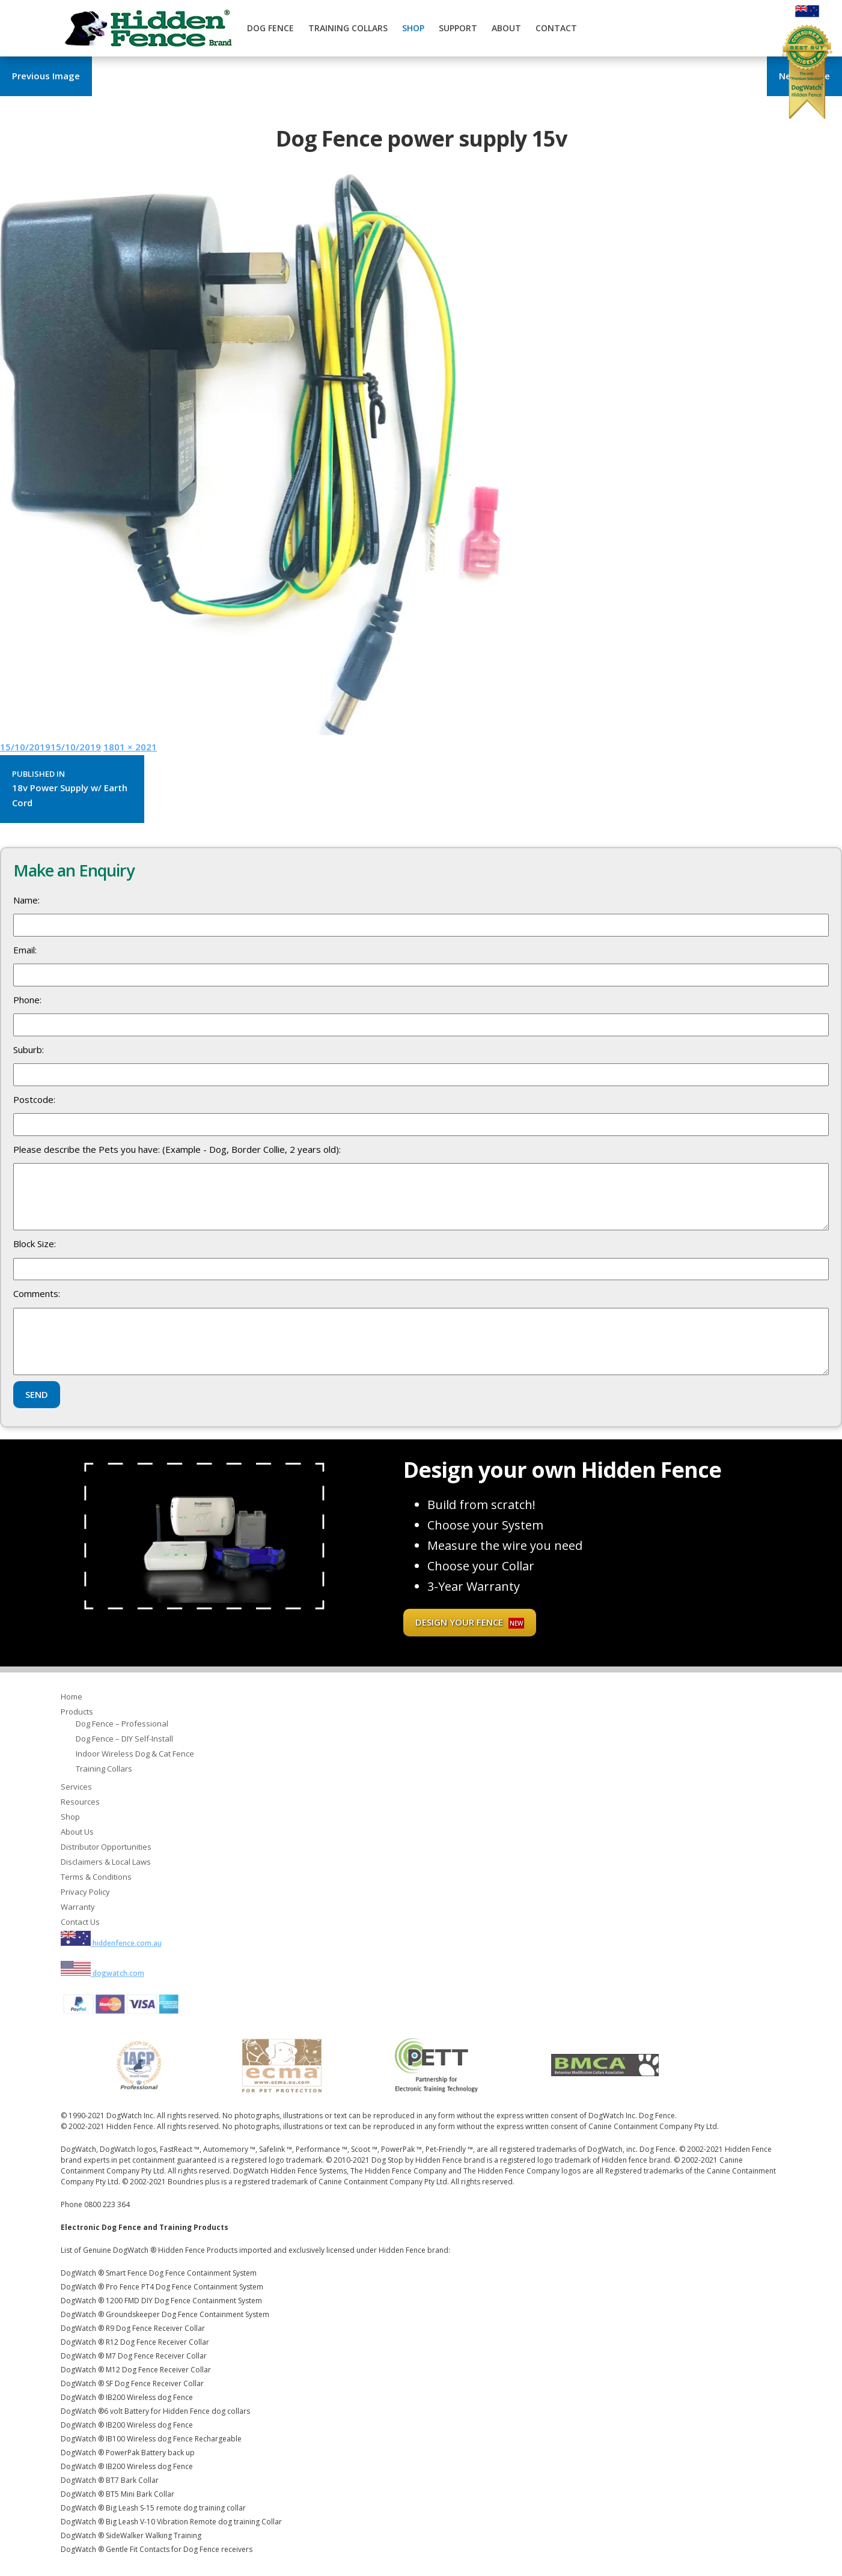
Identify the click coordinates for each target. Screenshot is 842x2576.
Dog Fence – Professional (122, 1723)
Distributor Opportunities (106, 1846)
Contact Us (80, 1921)
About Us (77, 1831)
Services (76, 1786)
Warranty (78, 1906)
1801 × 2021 (130, 747)
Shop (413, 28)
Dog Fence (270, 28)
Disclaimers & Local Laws (106, 1861)
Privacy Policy (85, 1891)
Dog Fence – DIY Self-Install (124, 1738)
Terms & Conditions (96, 1876)
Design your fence (469, 1622)
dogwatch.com (102, 1973)
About (506, 28)
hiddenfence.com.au (111, 1943)
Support (458, 28)
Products (77, 1711)
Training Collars (348, 28)
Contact (556, 28)
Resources (80, 1801)
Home (71, 1696)
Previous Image (46, 76)
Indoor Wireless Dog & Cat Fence (135, 1753)
